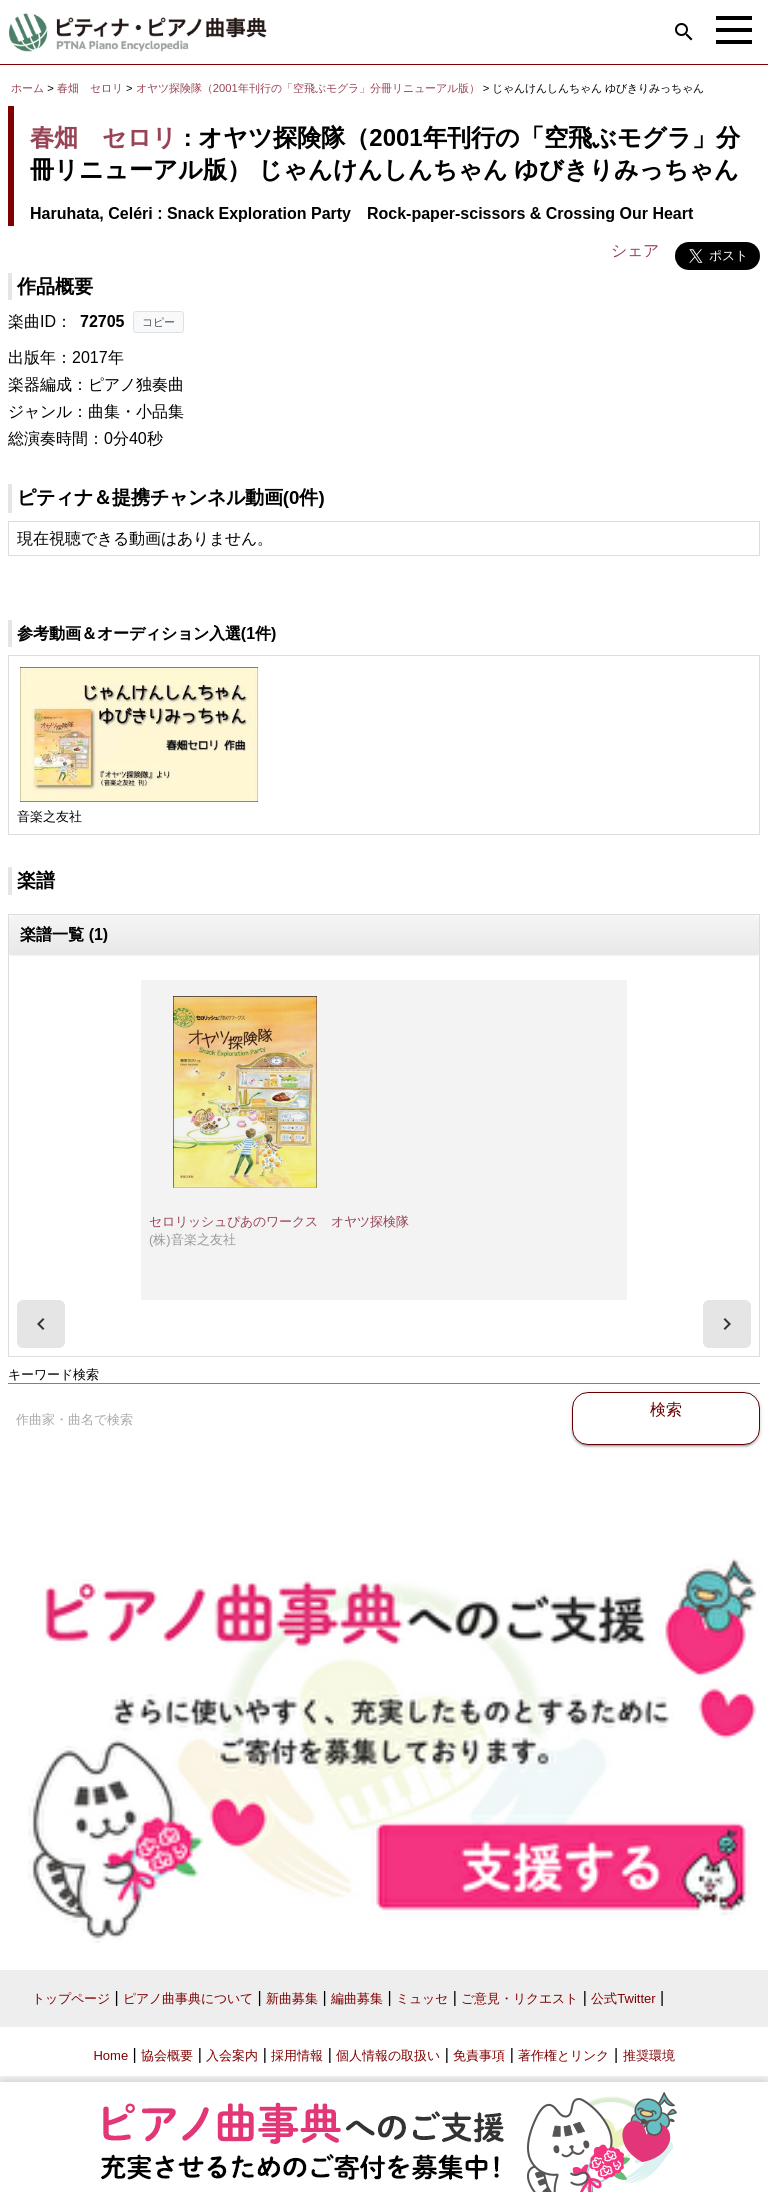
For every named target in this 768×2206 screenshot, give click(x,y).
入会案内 (232, 2055)
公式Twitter (623, 1998)
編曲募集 (357, 1998)
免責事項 (479, 2055)
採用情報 (297, 2055)
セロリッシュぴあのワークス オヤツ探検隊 (279, 1221)
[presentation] (41, 1324)
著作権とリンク (563, 2055)
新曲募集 (292, 1998)
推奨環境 (649, 2055)
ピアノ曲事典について (188, 1998)
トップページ (71, 1998)
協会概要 (167, 2055)
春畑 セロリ (90, 88)
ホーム (27, 88)
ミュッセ (422, 1998)
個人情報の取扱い (388, 2055)
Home (110, 2055)
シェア (635, 250)
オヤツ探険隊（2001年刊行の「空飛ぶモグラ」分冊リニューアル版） (309, 88)
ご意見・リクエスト (519, 1998)
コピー (158, 322)
